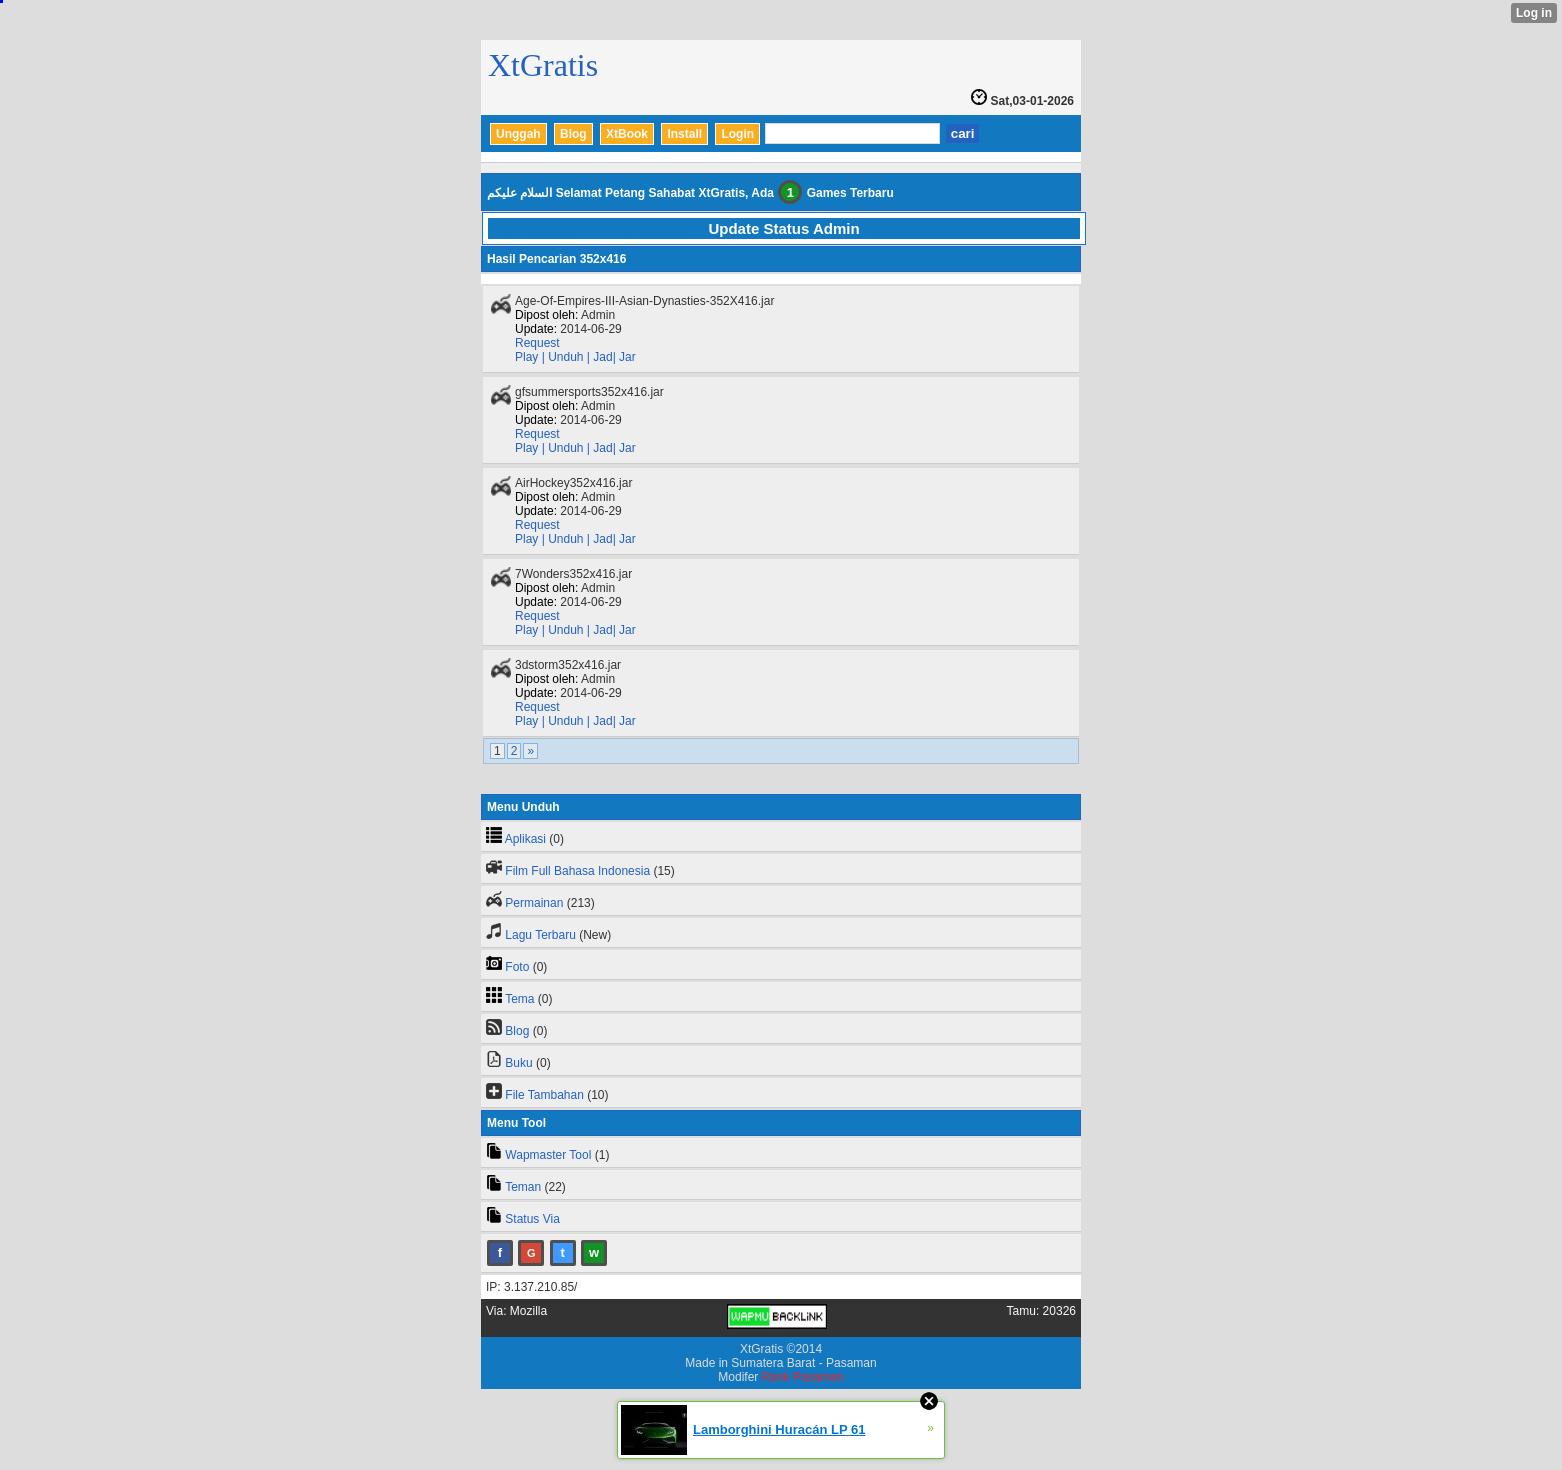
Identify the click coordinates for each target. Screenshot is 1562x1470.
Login (737, 134)
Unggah (518, 134)
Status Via (532, 1219)
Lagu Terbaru (540, 935)
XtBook (627, 134)
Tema (519, 999)
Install (684, 134)
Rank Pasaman (803, 1377)
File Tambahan (544, 1095)
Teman (523, 1187)
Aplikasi (525, 839)
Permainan (534, 903)
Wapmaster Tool (548, 1155)
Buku (518, 1063)
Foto (517, 967)
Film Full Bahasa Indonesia (577, 871)
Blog (573, 134)
